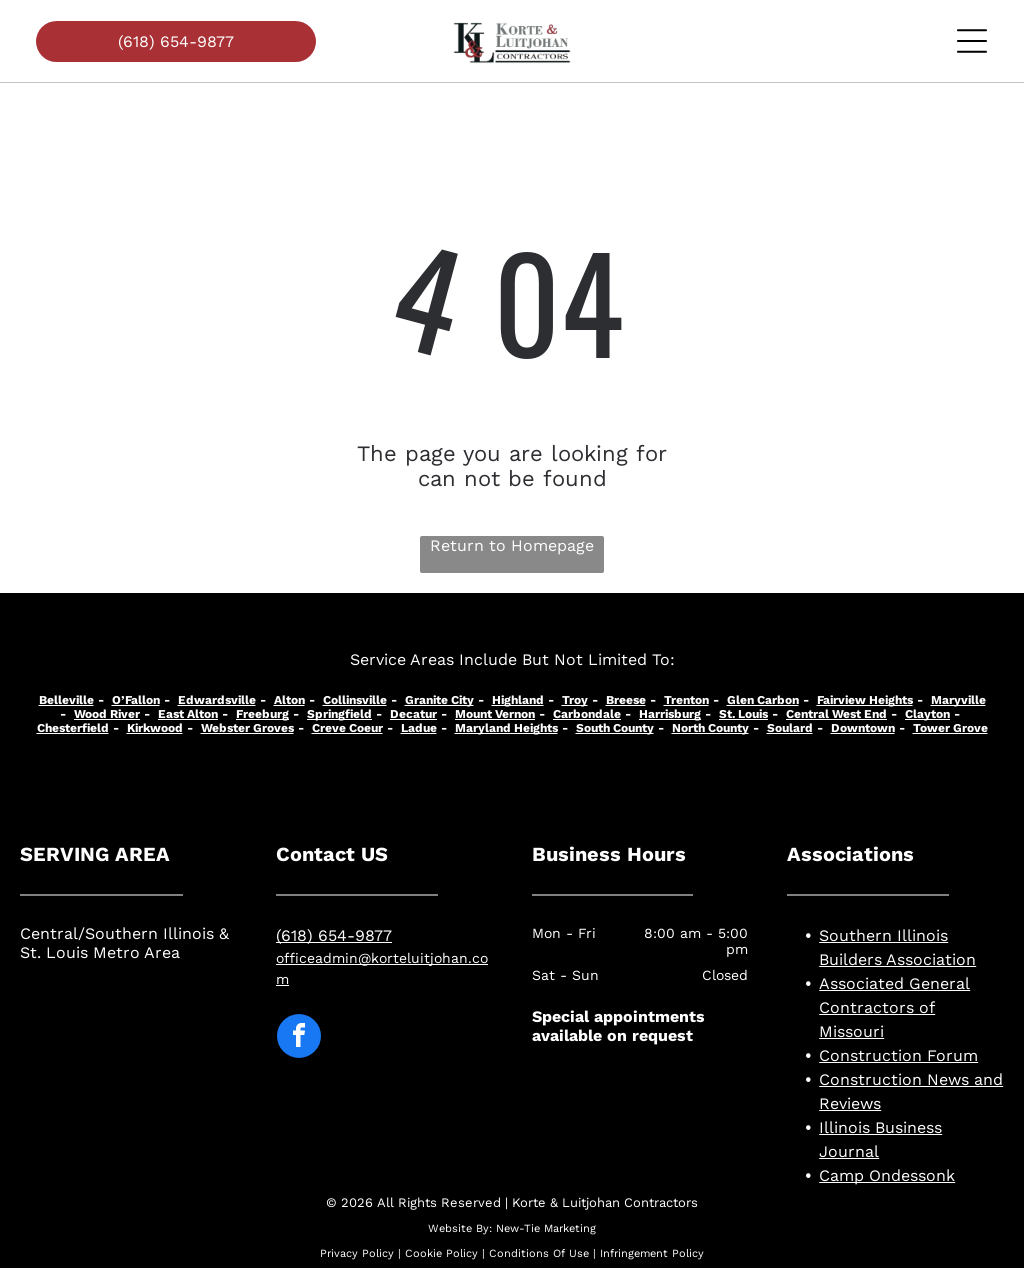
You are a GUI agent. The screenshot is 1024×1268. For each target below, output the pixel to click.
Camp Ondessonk (887, 1175)
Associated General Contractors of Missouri (894, 1007)
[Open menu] (972, 41)
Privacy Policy (357, 1253)
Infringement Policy (652, 1253)
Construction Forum (898, 1055)
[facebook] (299, 1038)
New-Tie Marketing (546, 1228)
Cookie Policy (441, 1253)
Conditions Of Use (539, 1253)
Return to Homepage (512, 545)
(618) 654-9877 (334, 935)
